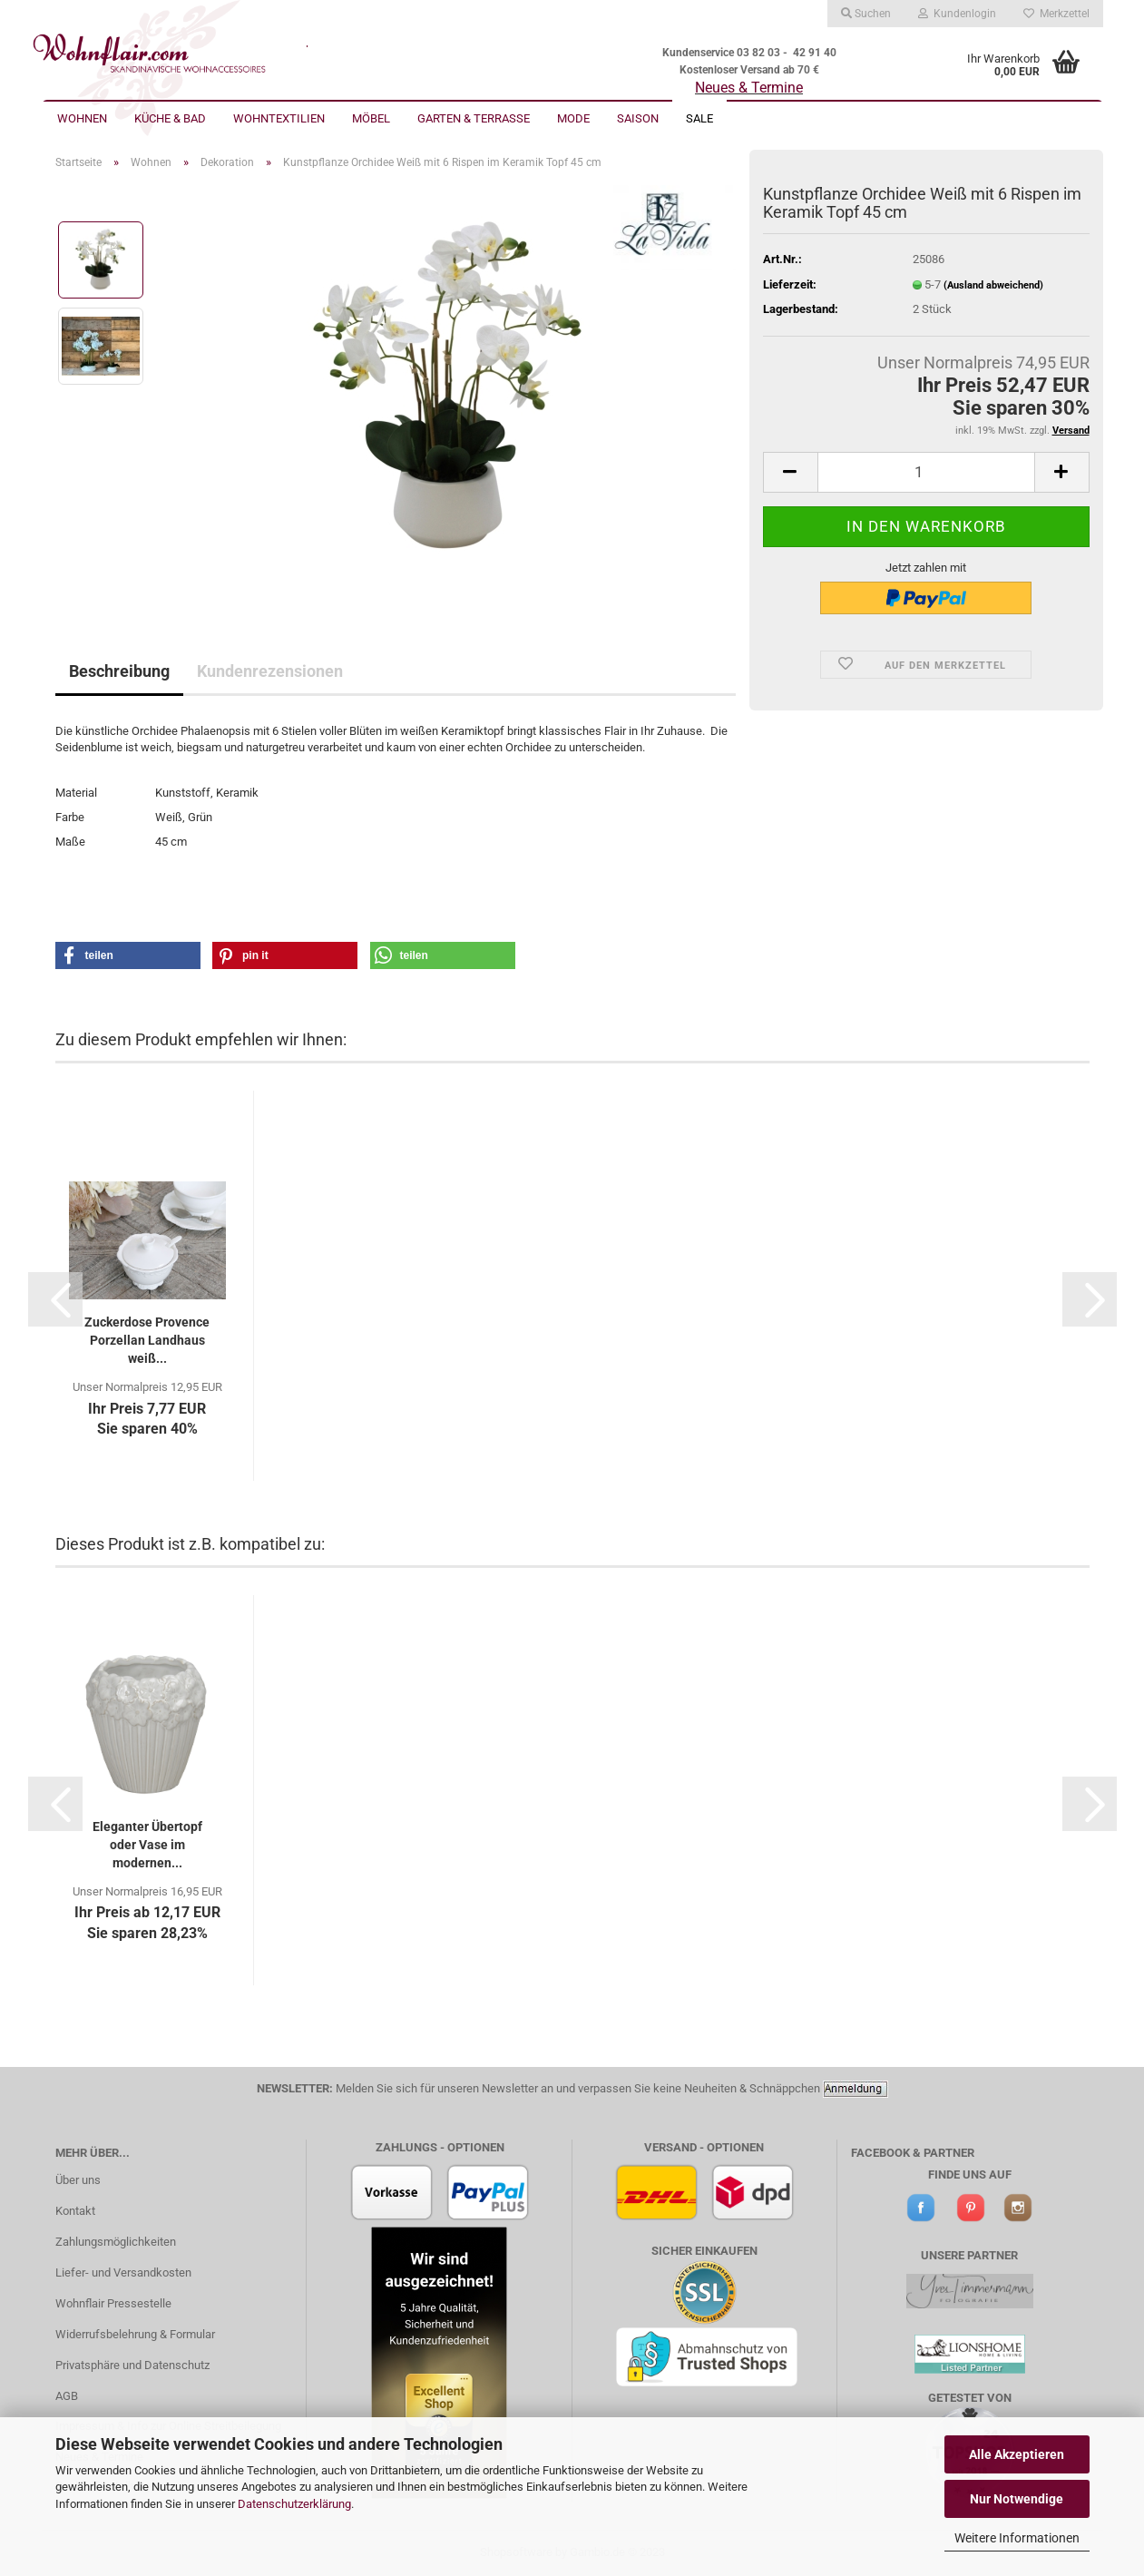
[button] (127, 955)
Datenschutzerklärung (294, 2504)
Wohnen (82, 118)
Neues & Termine (749, 87)
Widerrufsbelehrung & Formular (135, 2334)
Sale (699, 118)
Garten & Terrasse (473, 118)
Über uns (78, 2180)
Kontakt (75, 2211)
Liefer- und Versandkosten (123, 2272)
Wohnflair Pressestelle (113, 2303)
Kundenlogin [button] (957, 13)
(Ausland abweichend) (993, 285)
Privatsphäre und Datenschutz (132, 2365)
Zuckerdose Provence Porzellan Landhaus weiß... (147, 1340)
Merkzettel (1056, 13)
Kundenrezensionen (270, 671)
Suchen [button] (866, 13)
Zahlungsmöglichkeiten (115, 2241)
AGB (66, 2396)
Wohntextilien (279, 118)
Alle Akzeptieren (1016, 2454)
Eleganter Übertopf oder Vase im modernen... (147, 1844)
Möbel (371, 118)
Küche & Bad (170, 118)
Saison (638, 118)
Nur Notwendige (1016, 2499)
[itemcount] (926, 472)
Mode (573, 118)
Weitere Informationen (1017, 2538)
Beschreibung (119, 671)
